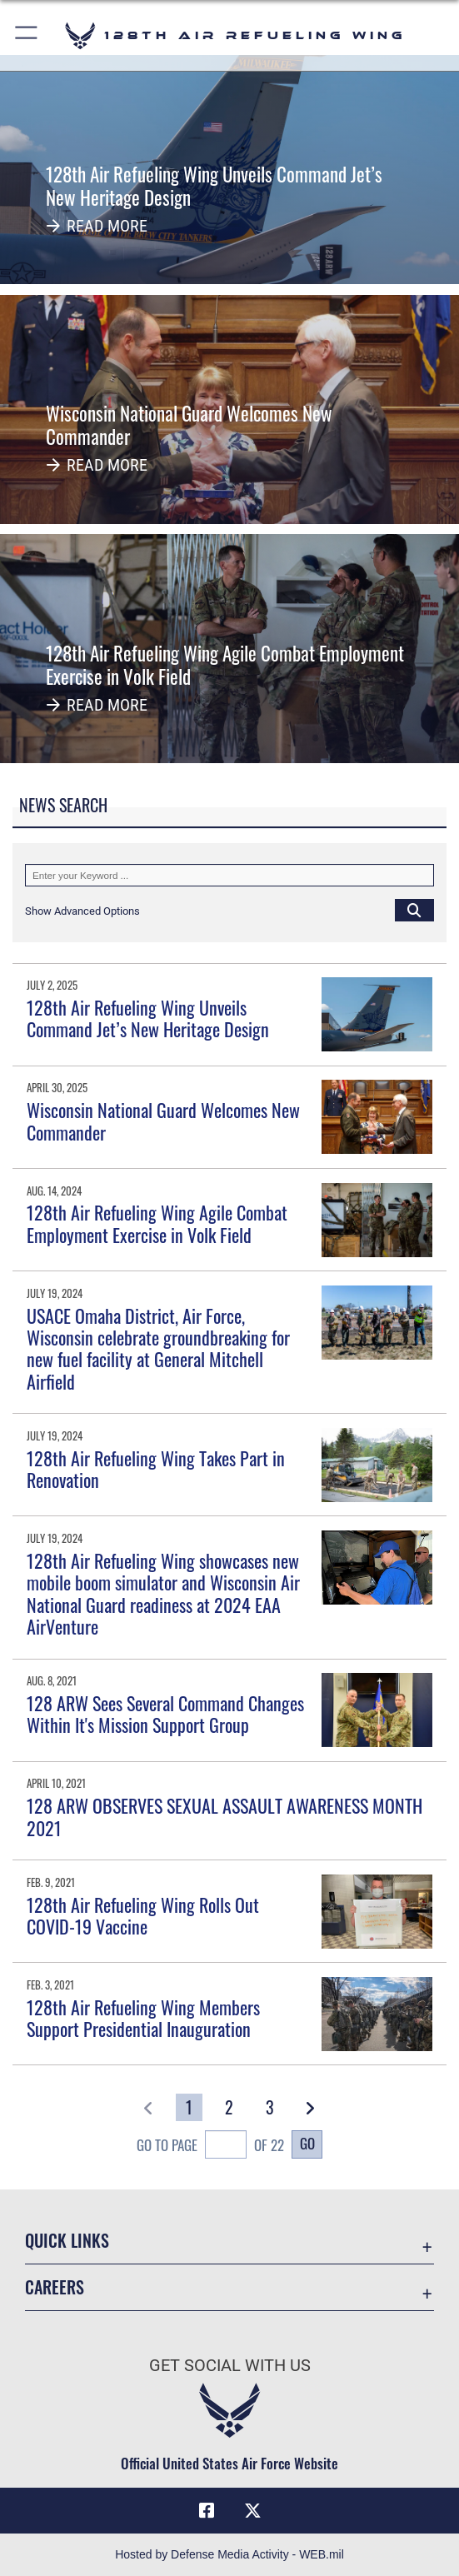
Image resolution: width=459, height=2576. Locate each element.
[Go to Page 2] (230, 2107)
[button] (27, 35)
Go (307, 2143)
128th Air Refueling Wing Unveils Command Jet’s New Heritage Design (148, 1018)
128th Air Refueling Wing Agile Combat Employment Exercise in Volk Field (157, 1223)
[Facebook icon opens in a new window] (206, 2511)
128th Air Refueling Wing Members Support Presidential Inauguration (143, 2018)
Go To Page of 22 (210, 2146)
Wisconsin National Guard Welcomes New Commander (163, 1120)
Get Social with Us (230, 2365)
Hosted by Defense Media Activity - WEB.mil (229, 2554)
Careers (54, 2286)
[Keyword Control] (229, 875)
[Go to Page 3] (270, 2107)
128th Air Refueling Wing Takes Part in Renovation (156, 1469)
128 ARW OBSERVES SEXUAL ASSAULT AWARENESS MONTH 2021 (224, 1816)
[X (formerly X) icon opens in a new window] (252, 2511)
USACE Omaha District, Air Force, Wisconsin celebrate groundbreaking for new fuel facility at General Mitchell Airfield (158, 1348)
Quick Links (67, 2240)
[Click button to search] (414, 910)
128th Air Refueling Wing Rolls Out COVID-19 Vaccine (143, 1915)
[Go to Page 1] (189, 2107)
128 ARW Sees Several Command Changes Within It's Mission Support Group (165, 1714)
